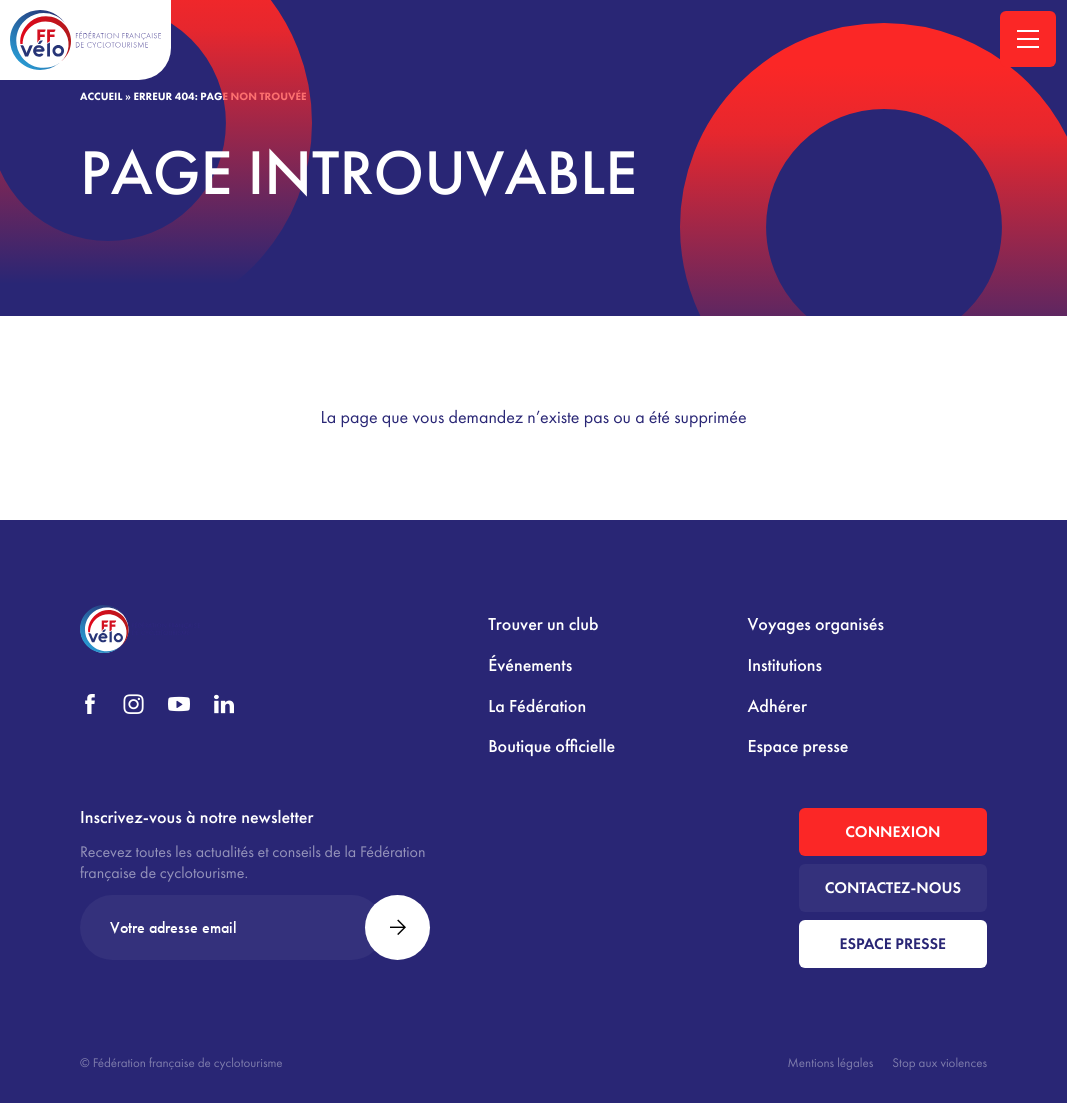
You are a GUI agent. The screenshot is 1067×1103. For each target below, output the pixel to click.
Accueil (101, 97)
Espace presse (798, 746)
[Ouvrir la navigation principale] (1028, 39)
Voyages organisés (816, 624)
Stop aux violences (939, 1062)
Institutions (785, 665)
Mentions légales (831, 1062)
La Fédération (537, 706)
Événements (530, 665)
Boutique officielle (551, 746)
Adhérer (777, 706)
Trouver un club (543, 624)
